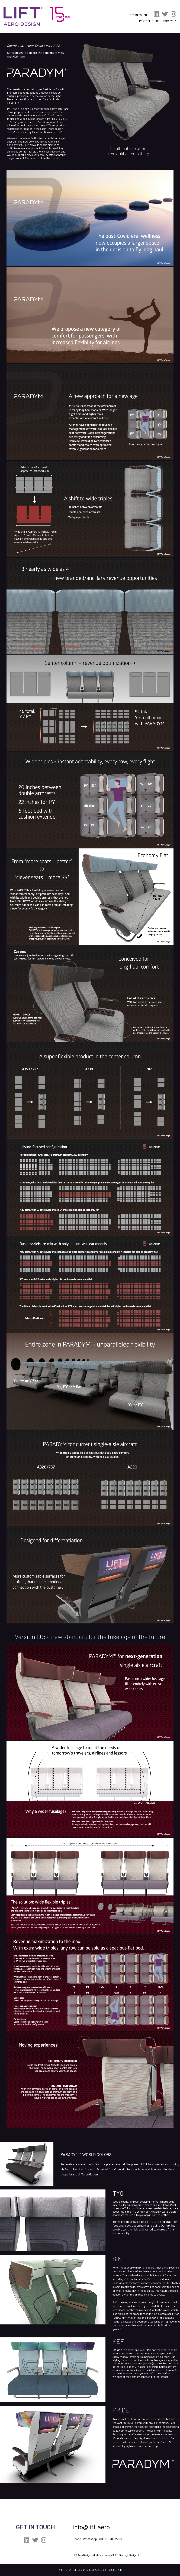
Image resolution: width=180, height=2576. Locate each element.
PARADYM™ (169, 21)
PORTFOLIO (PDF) (149, 21)
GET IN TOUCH (138, 15)
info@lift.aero (91, 2527)
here (22, 56)
